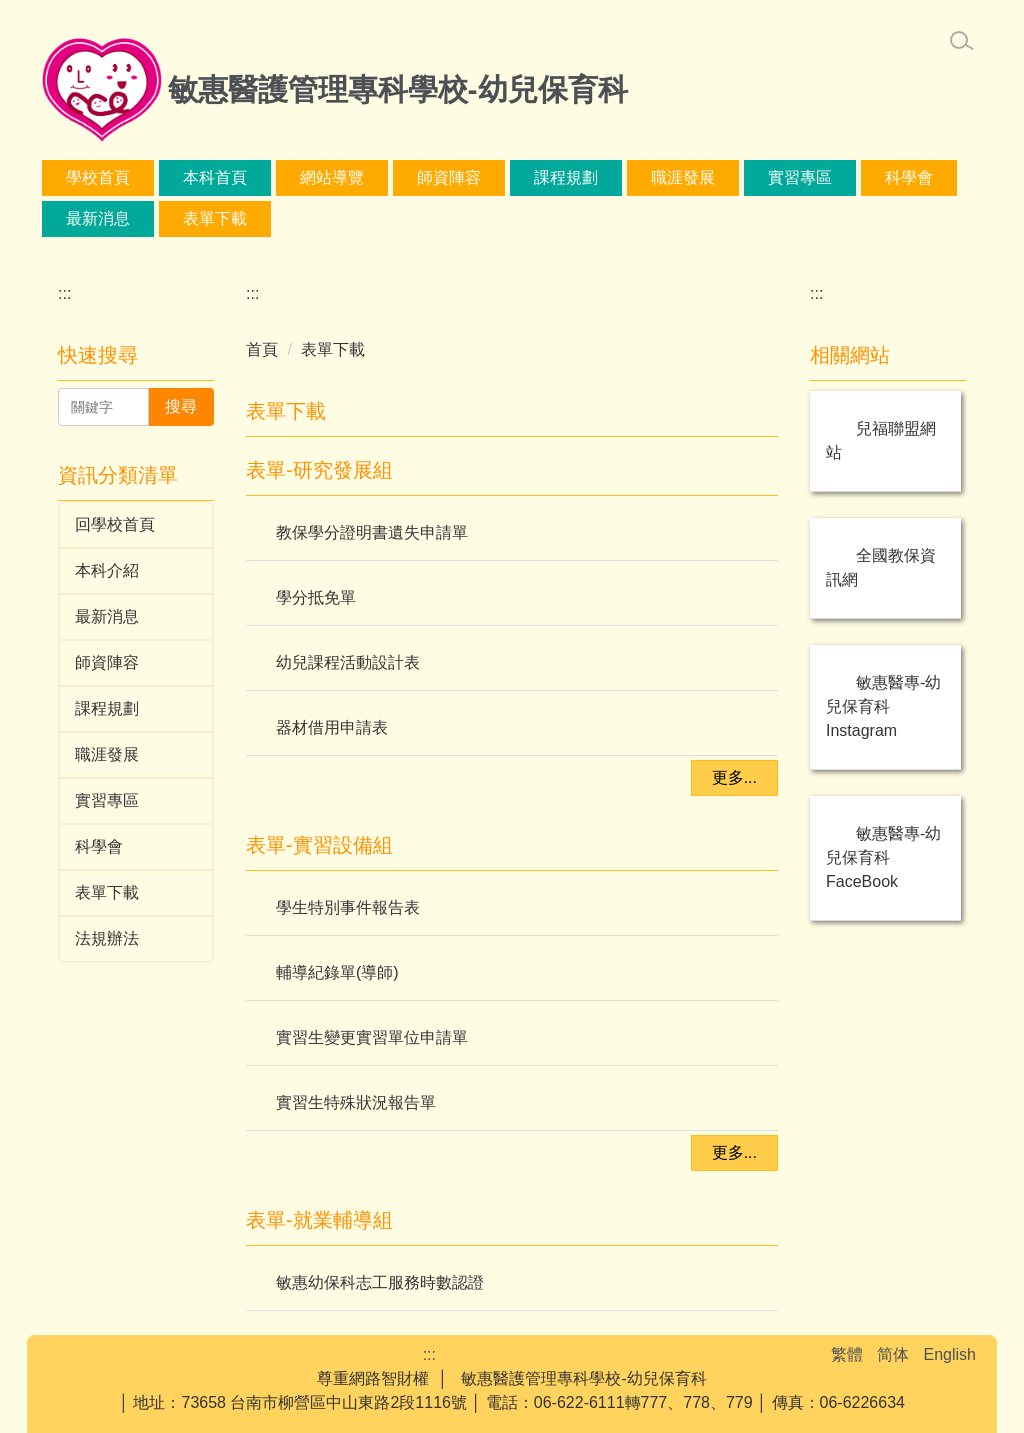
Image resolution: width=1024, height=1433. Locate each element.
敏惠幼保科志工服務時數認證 (380, 1282)
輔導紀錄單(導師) (337, 972)
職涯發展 (866, 177)
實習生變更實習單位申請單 (372, 1037)
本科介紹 (515, 177)
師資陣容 (632, 177)
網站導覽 (398, 177)
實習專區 (98, 218)
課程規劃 (749, 177)
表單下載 (433, 218)
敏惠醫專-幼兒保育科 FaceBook (883, 857)
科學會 (207, 218)
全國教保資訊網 (881, 567)
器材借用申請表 (332, 727)
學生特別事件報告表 (348, 907)
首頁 (262, 349)
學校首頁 (164, 177)
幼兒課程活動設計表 (348, 662)
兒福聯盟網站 (881, 440)
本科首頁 (281, 177)
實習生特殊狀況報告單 (356, 1102)
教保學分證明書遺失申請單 (372, 532)
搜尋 (181, 406)
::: (72, 177)
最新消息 (316, 218)
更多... (734, 777)
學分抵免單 (316, 597)
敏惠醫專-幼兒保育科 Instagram (883, 706)
